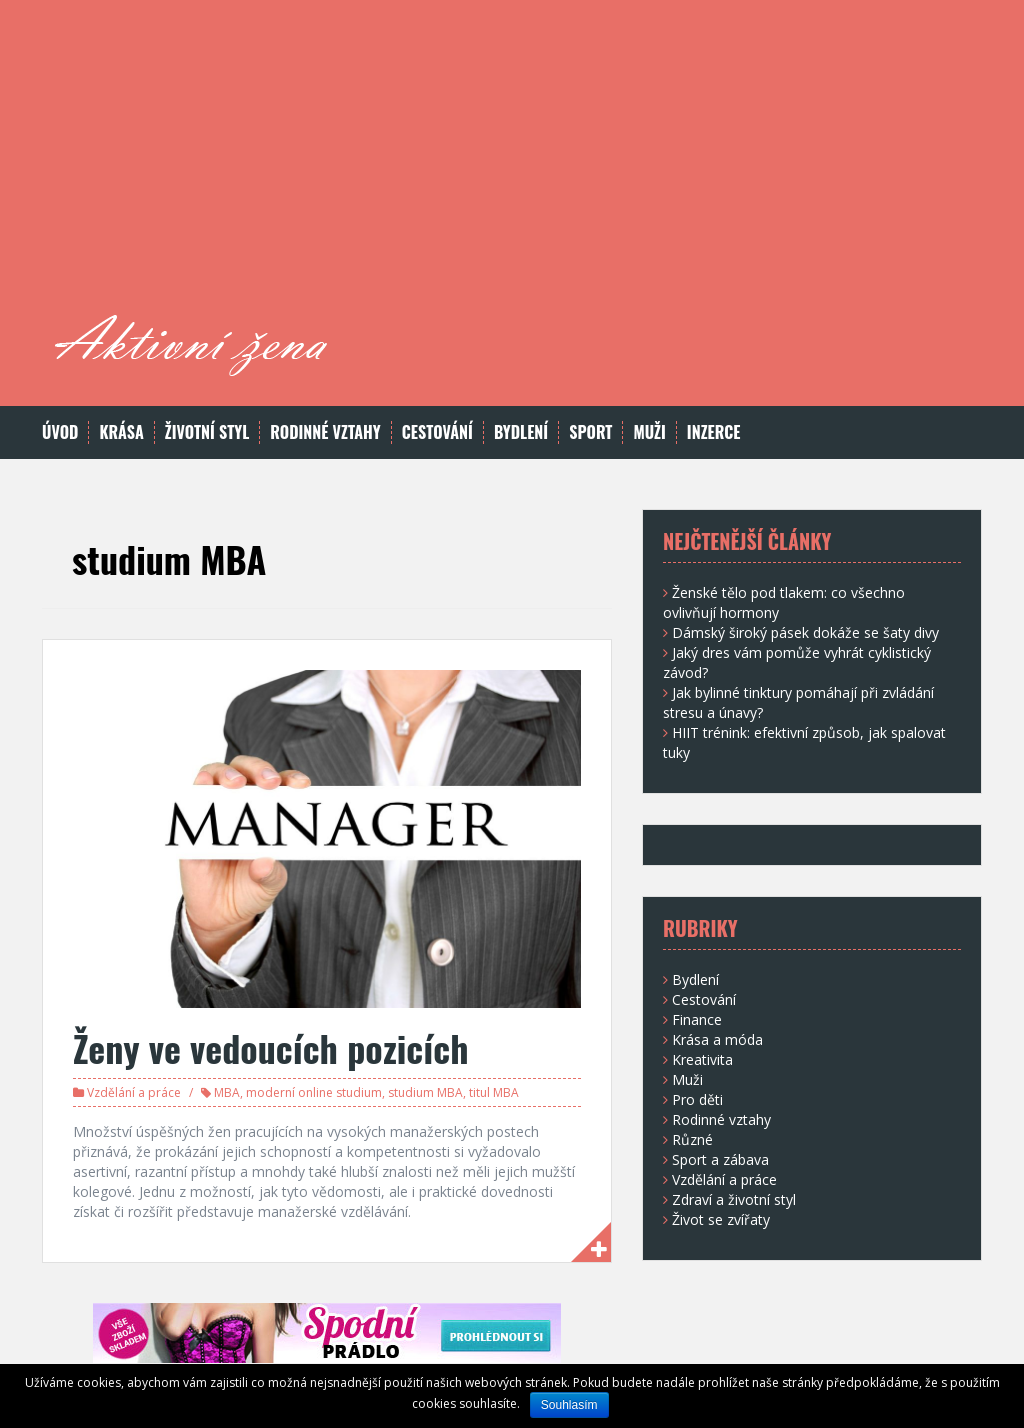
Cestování (437, 432)
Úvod (60, 432)
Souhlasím (569, 1405)
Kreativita (702, 1059)
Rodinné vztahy (325, 432)
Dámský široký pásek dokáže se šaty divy (805, 632)
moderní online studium (314, 1092)
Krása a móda (717, 1039)
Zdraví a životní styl (734, 1199)
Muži (649, 432)
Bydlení (521, 432)
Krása (121, 432)
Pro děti (697, 1099)
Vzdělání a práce (134, 1092)
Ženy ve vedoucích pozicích (270, 1047)
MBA (227, 1092)
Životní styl (207, 432)
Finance (697, 1019)
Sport (590, 432)
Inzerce (714, 432)
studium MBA (425, 1092)
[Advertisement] (648, 165)
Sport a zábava (720, 1159)
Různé (692, 1139)
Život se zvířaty (721, 1219)
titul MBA (494, 1092)
